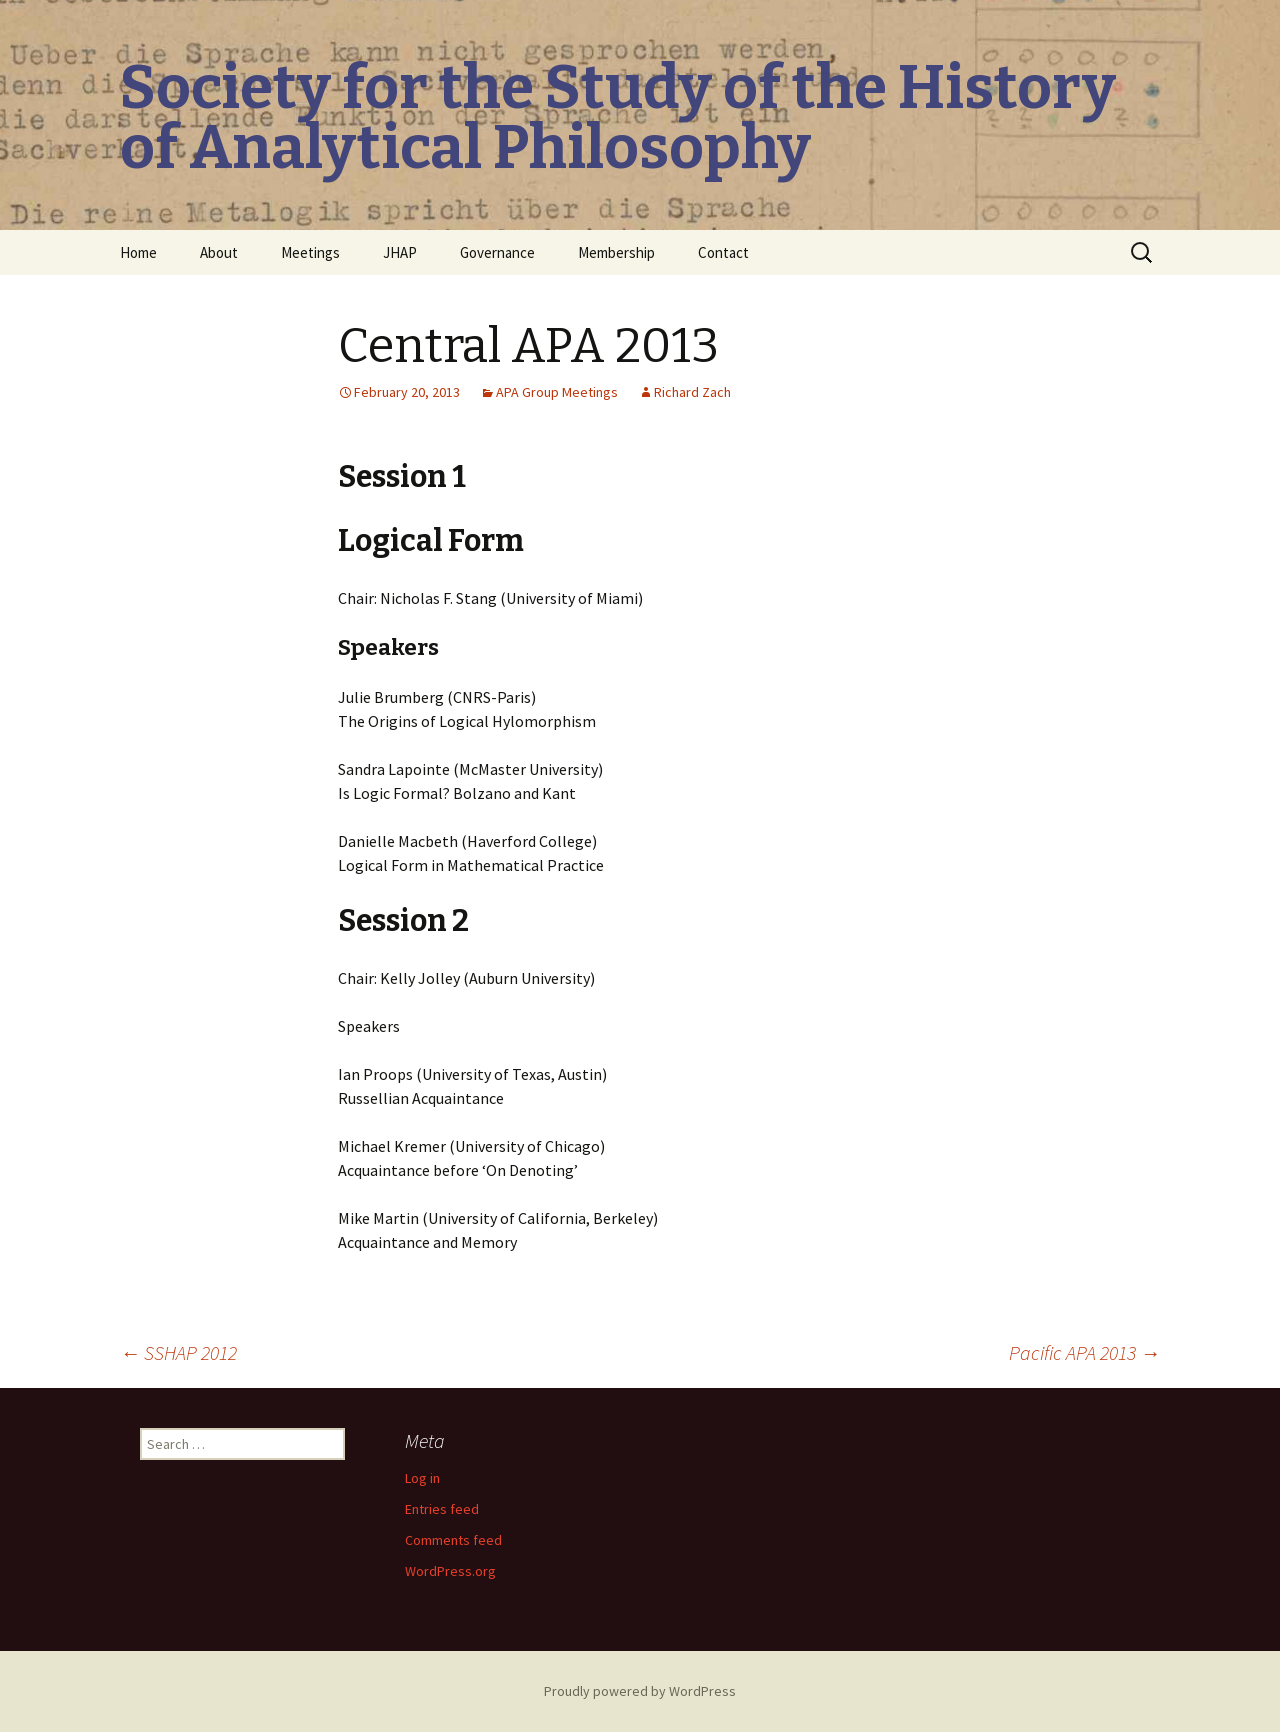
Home (138, 252)
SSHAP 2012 (178, 1352)
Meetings (310, 252)
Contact (723, 252)
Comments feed (453, 1540)
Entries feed (442, 1509)
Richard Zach (692, 392)
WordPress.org (450, 1571)
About (219, 252)
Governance (497, 252)
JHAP (400, 252)
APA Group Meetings (557, 392)
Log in (422, 1478)
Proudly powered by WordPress (640, 1691)
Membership (616, 252)
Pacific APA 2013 (1084, 1352)
